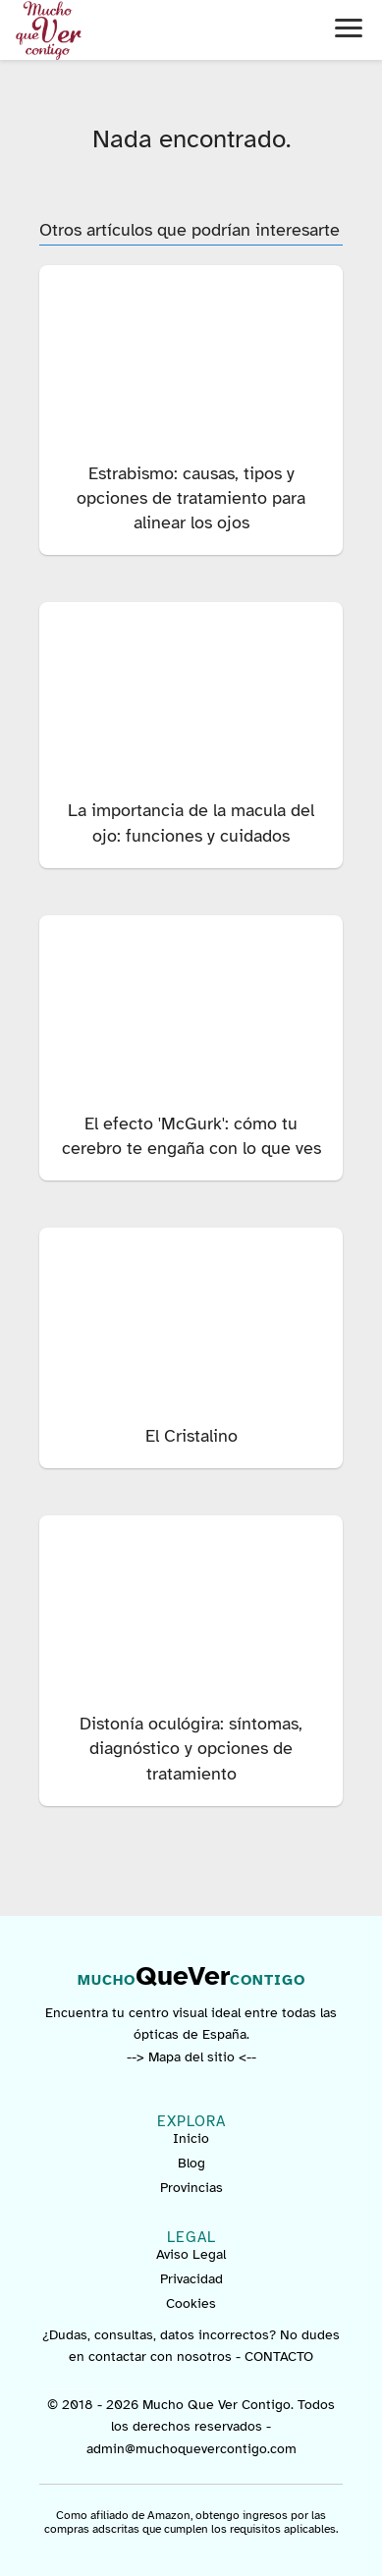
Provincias (191, 2187)
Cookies (191, 2303)
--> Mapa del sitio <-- (191, 2057)
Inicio (191, 2138)
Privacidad (191, 2279)
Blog (191, 2163)
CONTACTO (279, 2356)
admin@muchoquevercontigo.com (191, 2448)
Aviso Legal (191, 2254)
